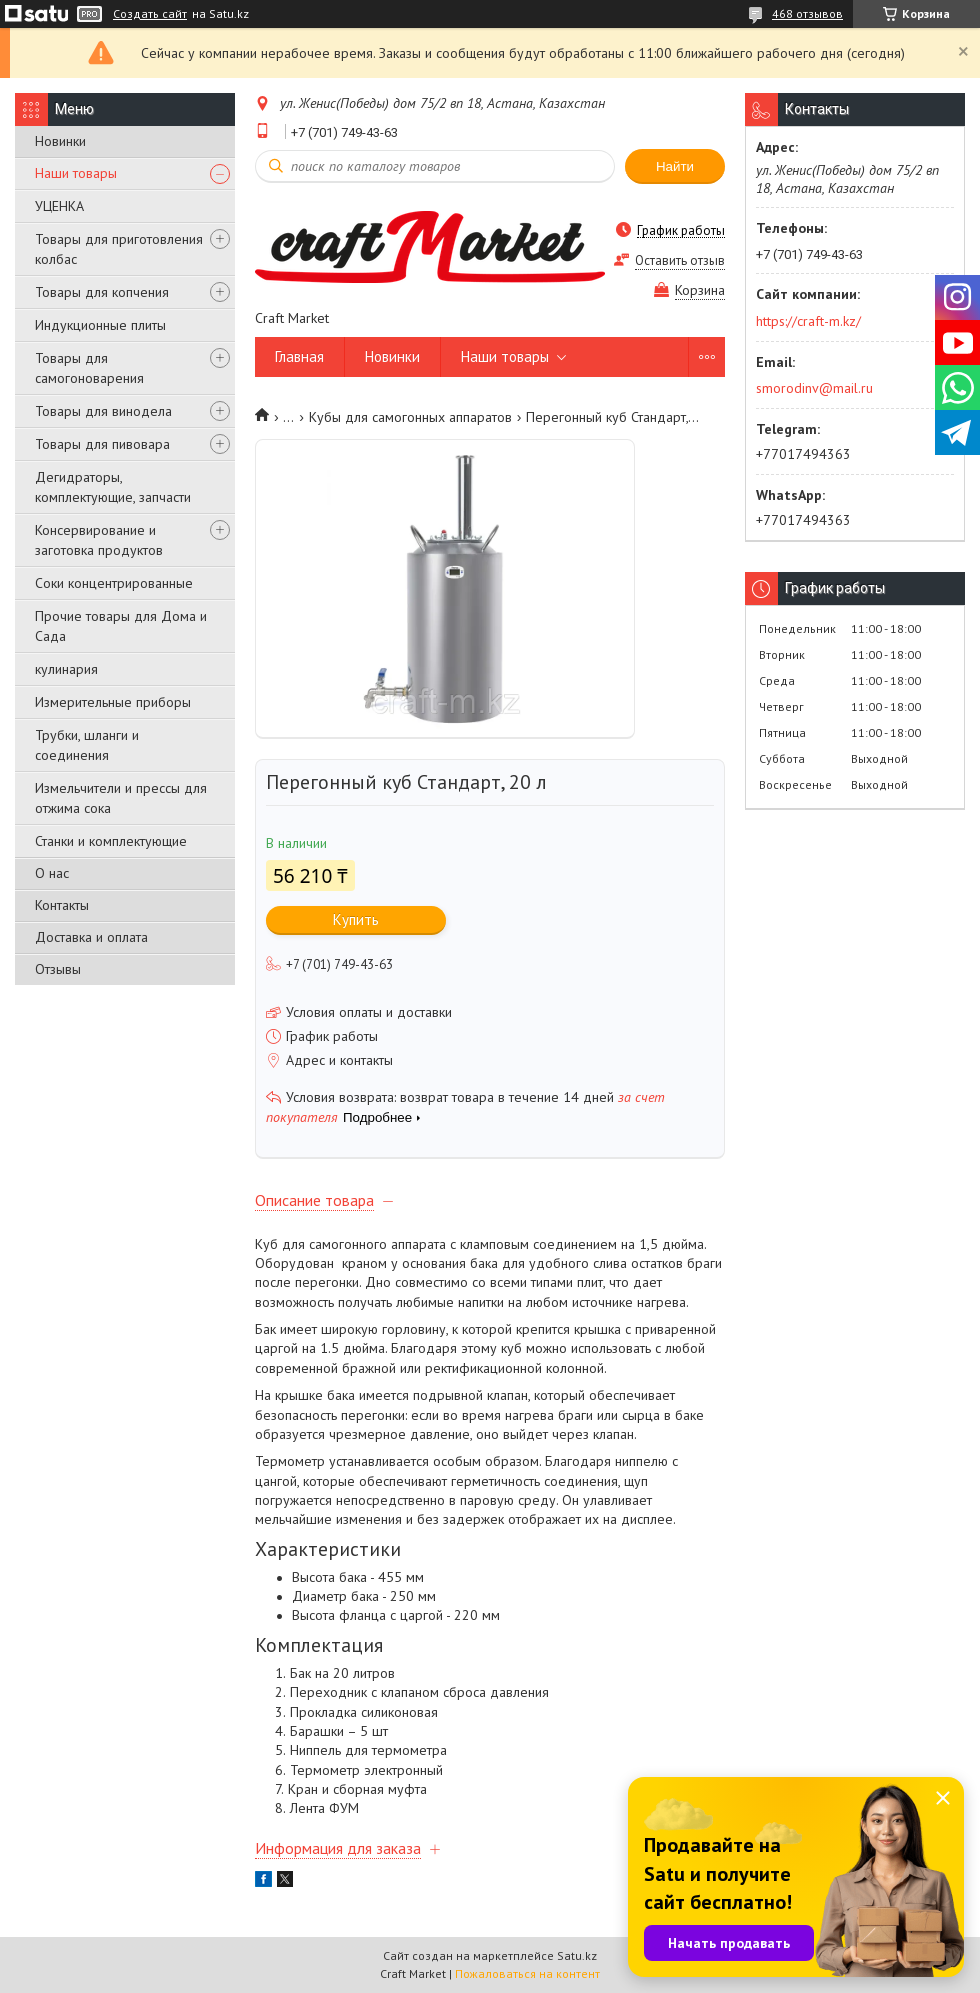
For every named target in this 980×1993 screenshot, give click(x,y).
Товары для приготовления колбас (119, 249)
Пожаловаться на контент (527, 1973)
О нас (52, 873)
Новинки (60, 141)
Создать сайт (150, 14)
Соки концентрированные (114, 583)
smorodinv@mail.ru (814, 388)
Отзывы (58, 969)
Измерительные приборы (113, 702)
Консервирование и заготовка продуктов (99, 540)
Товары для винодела (103, 411)
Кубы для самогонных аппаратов (410, 417)
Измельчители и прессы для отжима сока (121, 798)
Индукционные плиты (100, 325)
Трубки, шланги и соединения (87, 745)
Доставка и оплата (91, 937)
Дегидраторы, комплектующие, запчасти (113, 487)
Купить (356, 919)
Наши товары (76, 173)
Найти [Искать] (675, 166)
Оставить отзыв (680, 260)
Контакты (62, 905)
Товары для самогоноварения (89, 368)
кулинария (66, 669)
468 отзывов (807, 13)
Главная (299, 356)
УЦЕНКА (59, 206)
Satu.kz (577, 1955)
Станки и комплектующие (111, 841)
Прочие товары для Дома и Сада (121, 626)
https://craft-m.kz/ (808, 321)
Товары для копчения (102, 292)
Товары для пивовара (102, 444)
